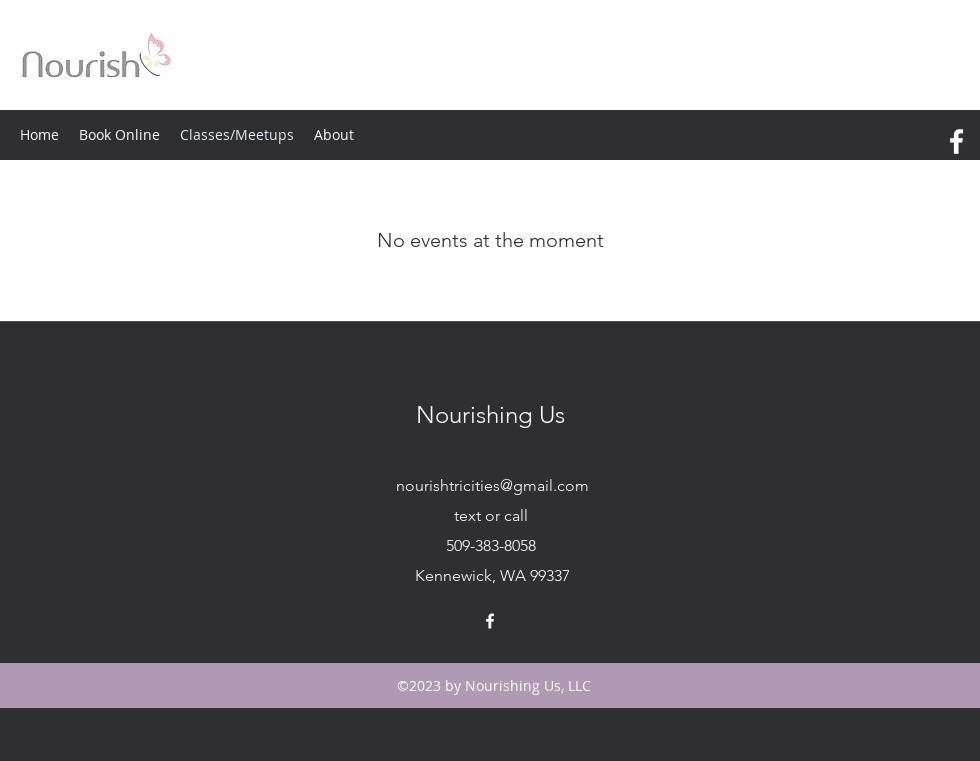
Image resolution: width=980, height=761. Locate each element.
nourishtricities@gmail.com (492, 485)
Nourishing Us (490, 414)
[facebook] (956, 141)
